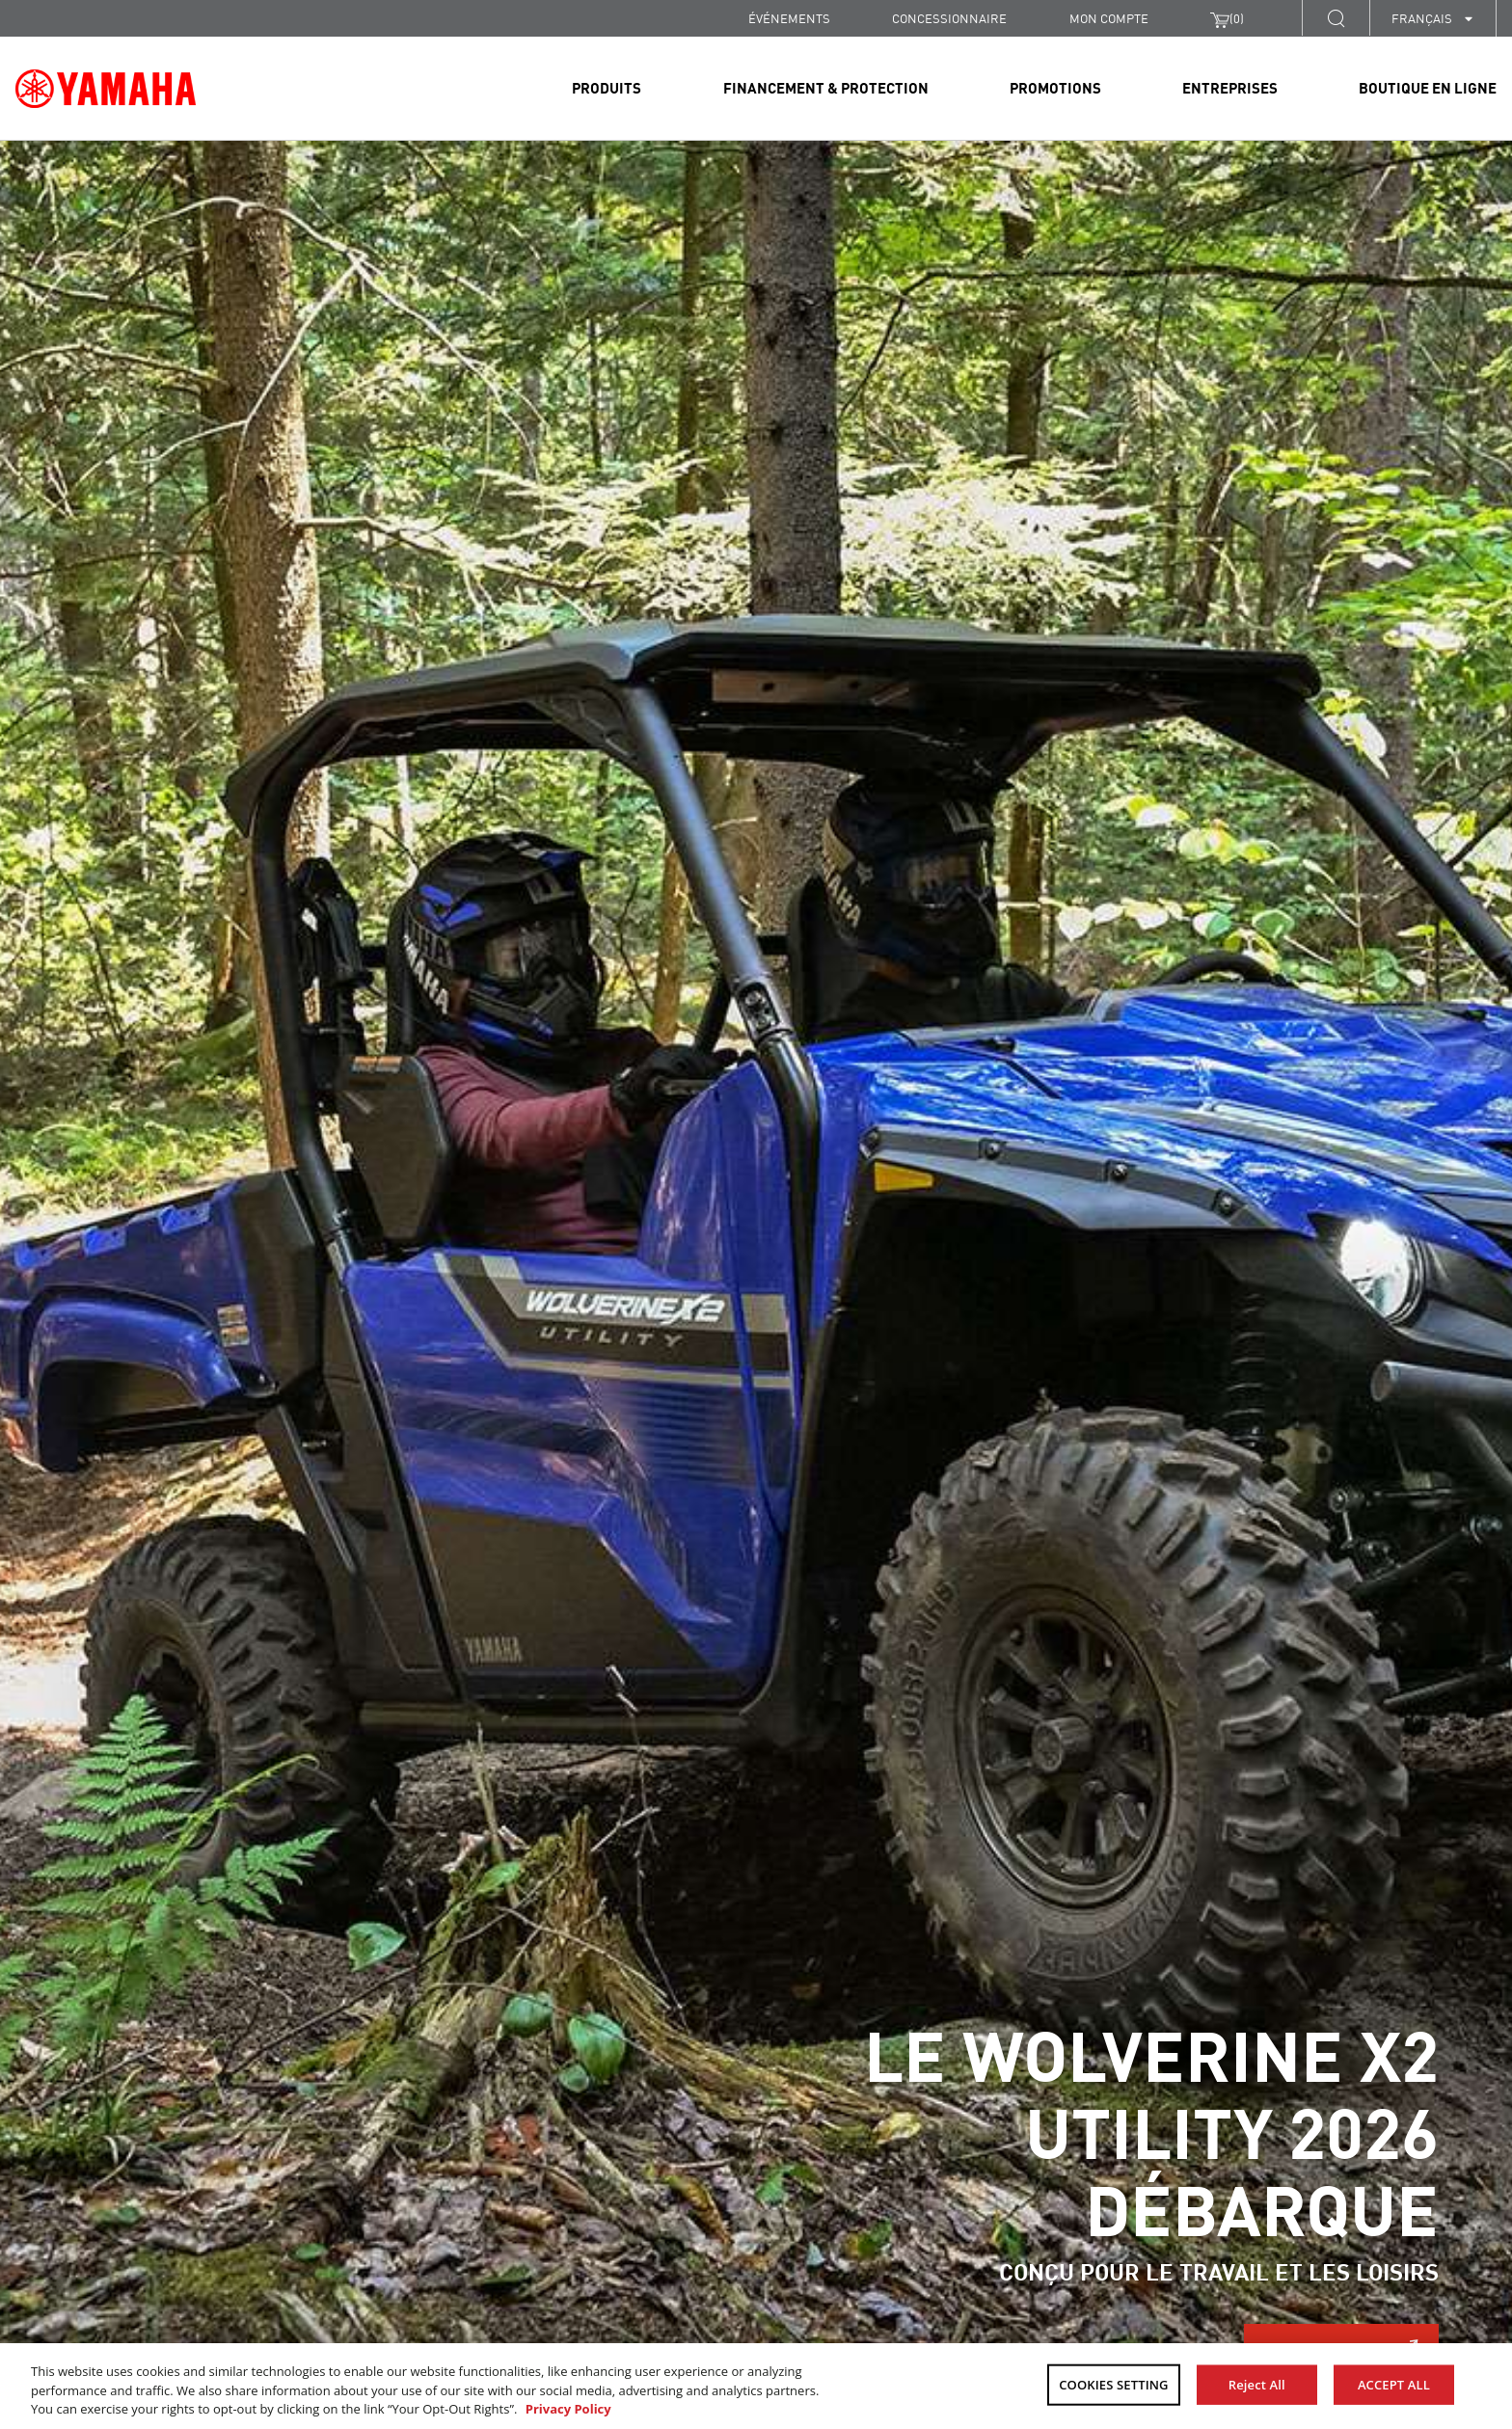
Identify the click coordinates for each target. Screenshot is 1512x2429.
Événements (789, 18)
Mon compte (1108, 18)
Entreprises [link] (1230, 86)
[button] (1335, 18)
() (1227, 18)
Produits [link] (606, 86)
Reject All (1256, 2383)
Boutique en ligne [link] (1428, 86)
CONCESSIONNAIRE (949, 18)
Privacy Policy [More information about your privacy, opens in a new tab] (568, 2408)
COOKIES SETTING (1113, 2383)
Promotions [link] (1055, 86)
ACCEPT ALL (1394, 2383)
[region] (756, 2386)
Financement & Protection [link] (826, 86)
